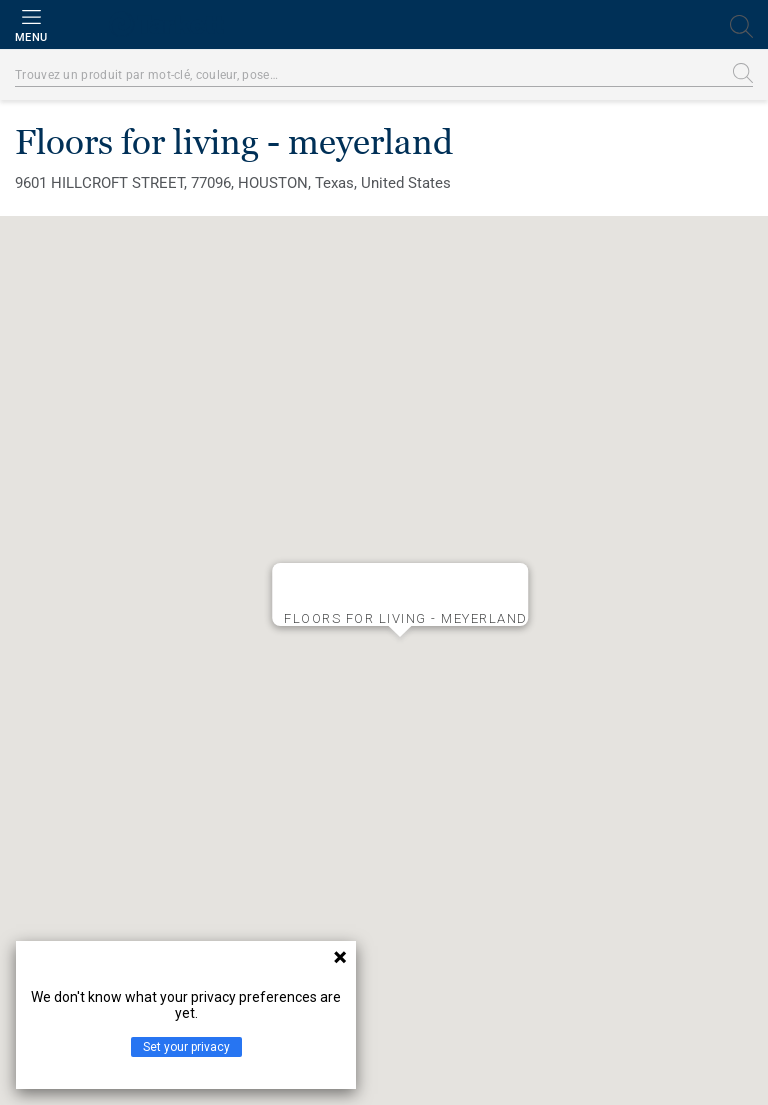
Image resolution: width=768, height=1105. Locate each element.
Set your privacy (186, 1047)
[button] (400, 653)
